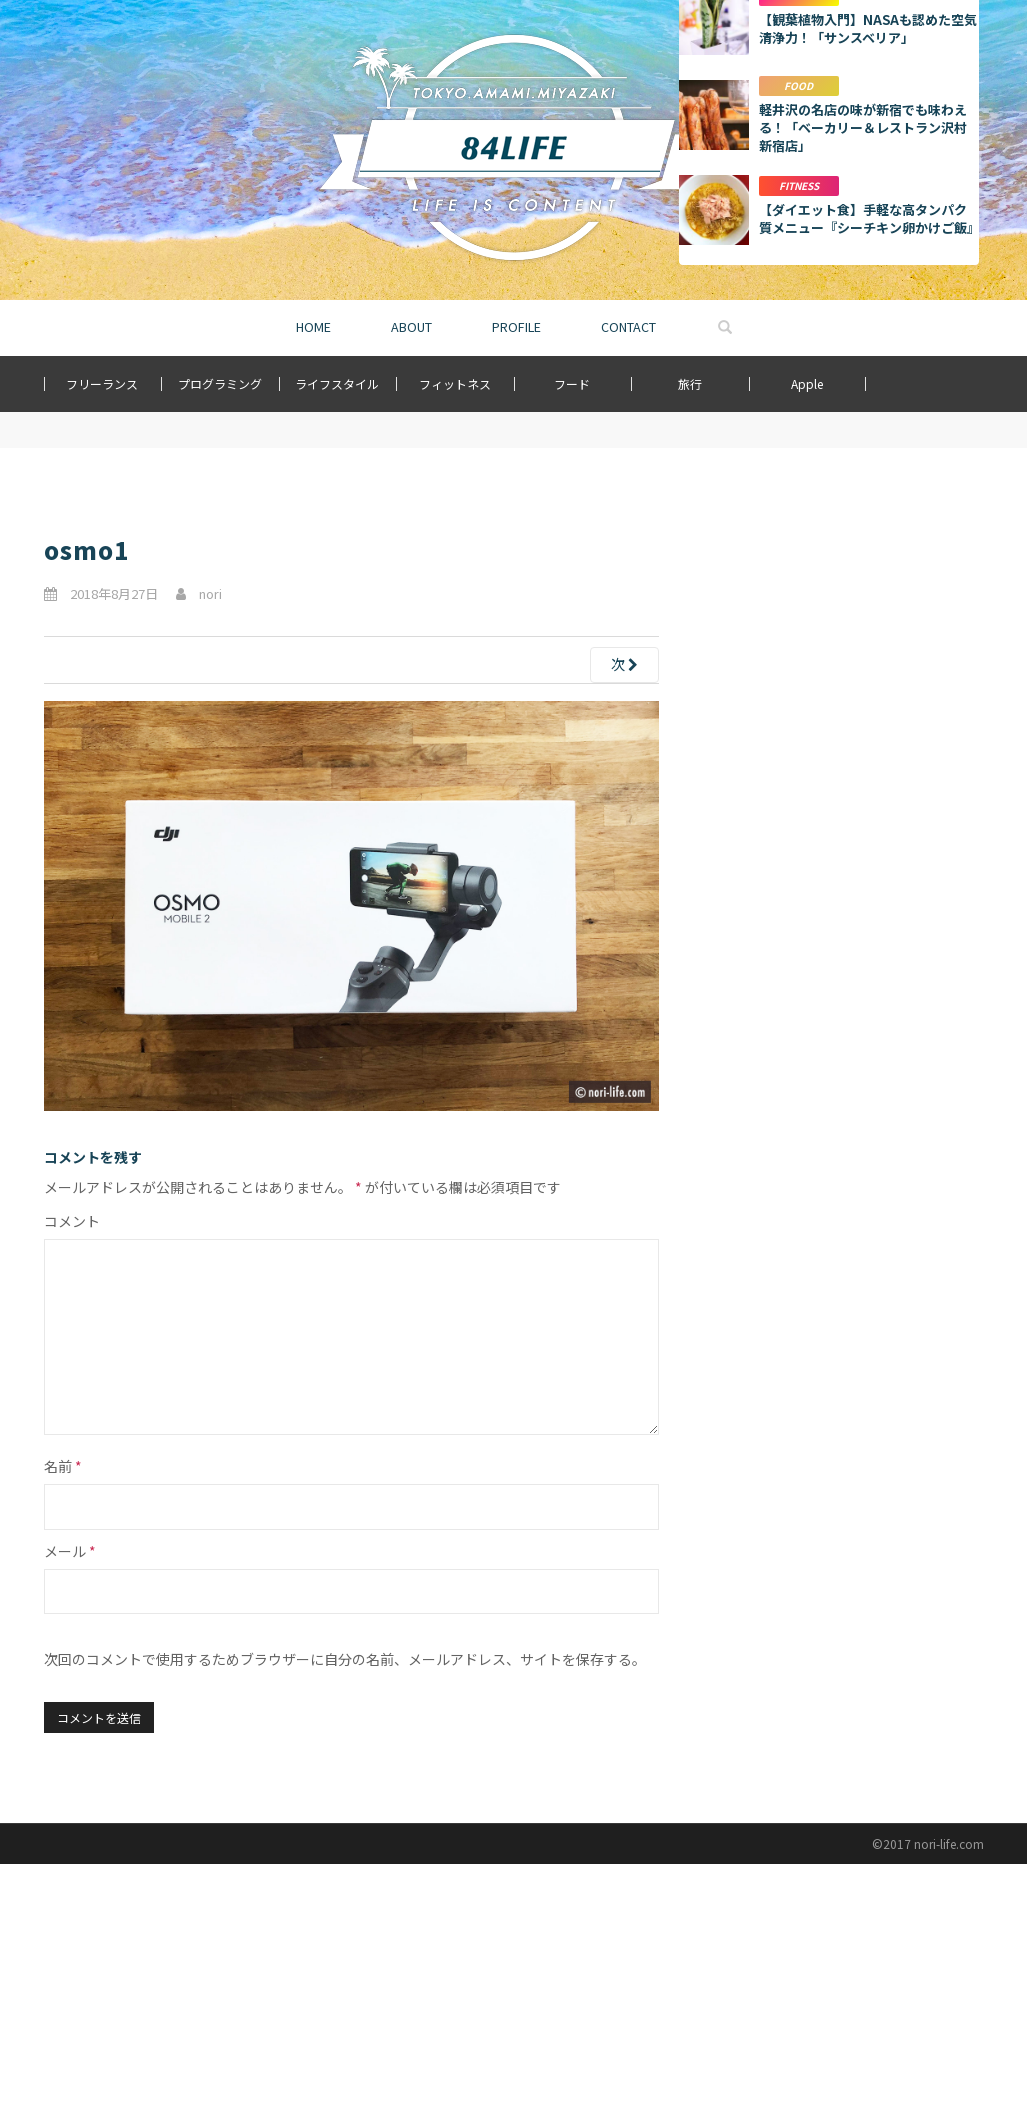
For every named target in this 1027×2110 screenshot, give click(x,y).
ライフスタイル (337, 383)
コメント (72, 1221)
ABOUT (411, 327)
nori (210, 593)
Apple (807, 383)
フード (572, 383)
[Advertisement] (829, 633)
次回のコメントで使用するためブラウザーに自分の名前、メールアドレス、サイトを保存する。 (345, 1659)
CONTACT (628, 327)
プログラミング (220, 383)
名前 (63, 1466)
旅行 (690, 383)
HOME (313, 327)
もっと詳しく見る (829, 1041)
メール (70, 1551)
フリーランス (102, 383)
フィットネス (455, 383)
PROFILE (516, 327)
